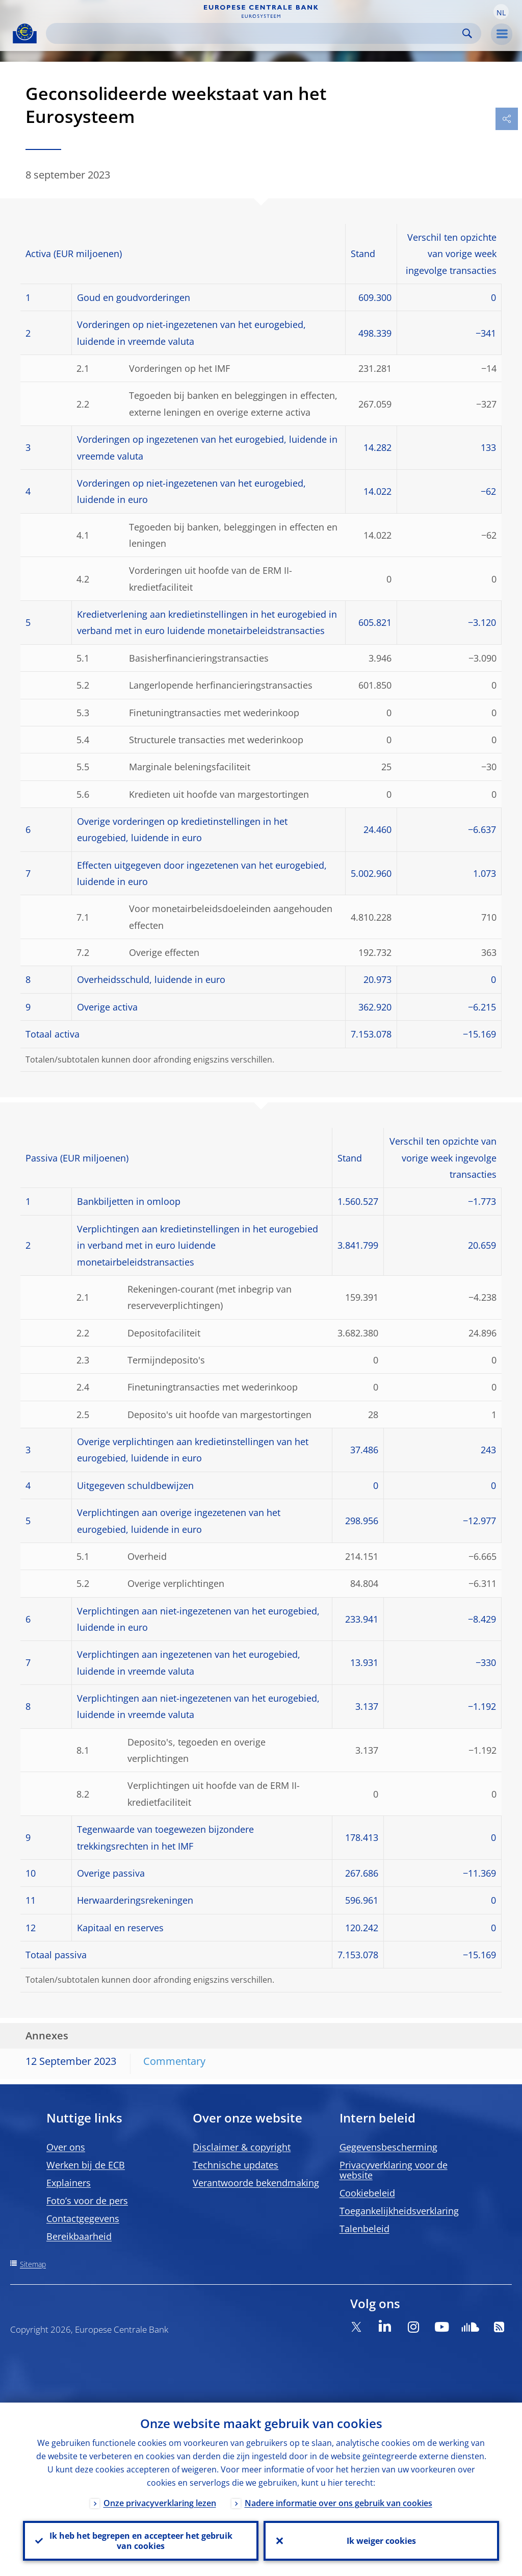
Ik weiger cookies (381, 2540)
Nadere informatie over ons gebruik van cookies (338, 2503)
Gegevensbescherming (388, 2147)
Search (467, 33)
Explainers (68, 2183)
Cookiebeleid (367, 2193)
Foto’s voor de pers (87, 2200)
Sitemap (33, 2264)
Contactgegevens (82, 2218)
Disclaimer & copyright (242, 2147)
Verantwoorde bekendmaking (256, 2183)
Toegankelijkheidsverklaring (399, 2211)
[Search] (255, 33)
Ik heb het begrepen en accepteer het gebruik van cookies (140, 2541)
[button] (501, 11)
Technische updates (235, 2165)
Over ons (65, 2147)
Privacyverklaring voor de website (394, 2170)
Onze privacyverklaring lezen (159, 2503)
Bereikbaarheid (79, 2236)
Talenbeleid (364, 2229)
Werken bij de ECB (85, 2165)
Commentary (174, 2061)
